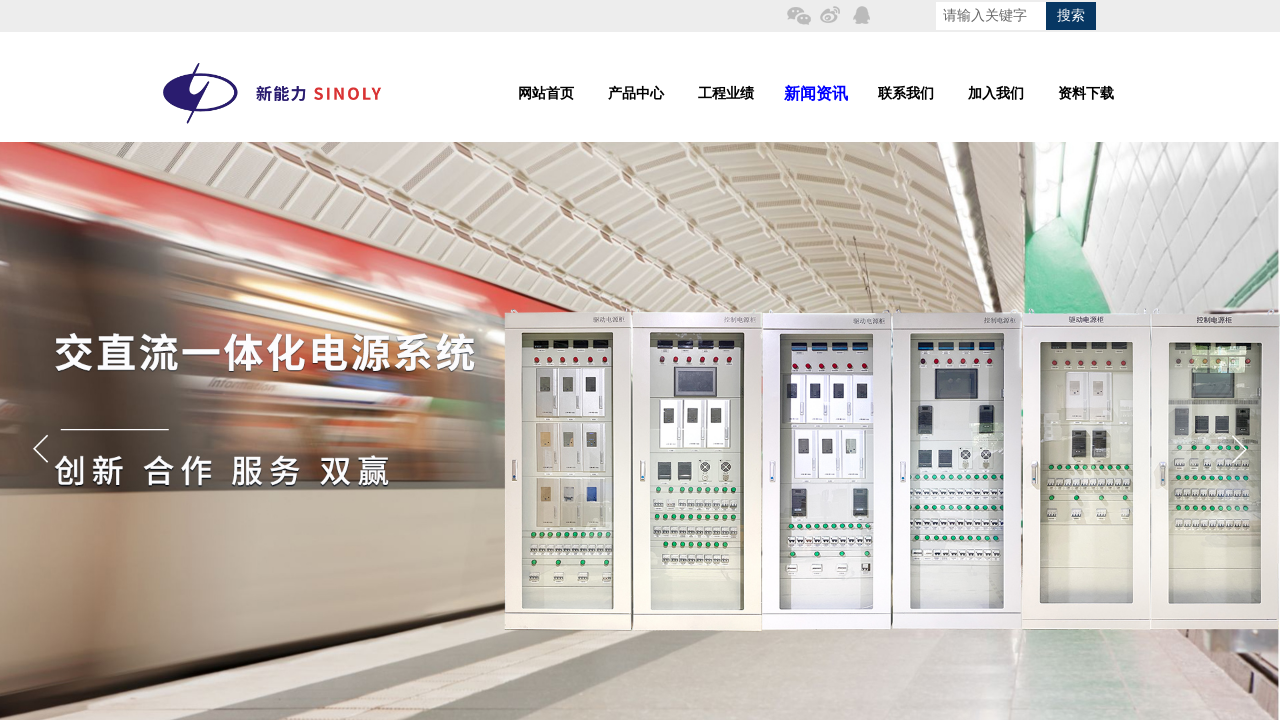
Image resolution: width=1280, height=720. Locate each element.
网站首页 (546, 93)
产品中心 (636, 93)
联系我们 (906, 93)
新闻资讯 (816, 93)
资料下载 (1086, 93)
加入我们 (996, 93)
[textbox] (991, 16)
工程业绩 (726, 93)
